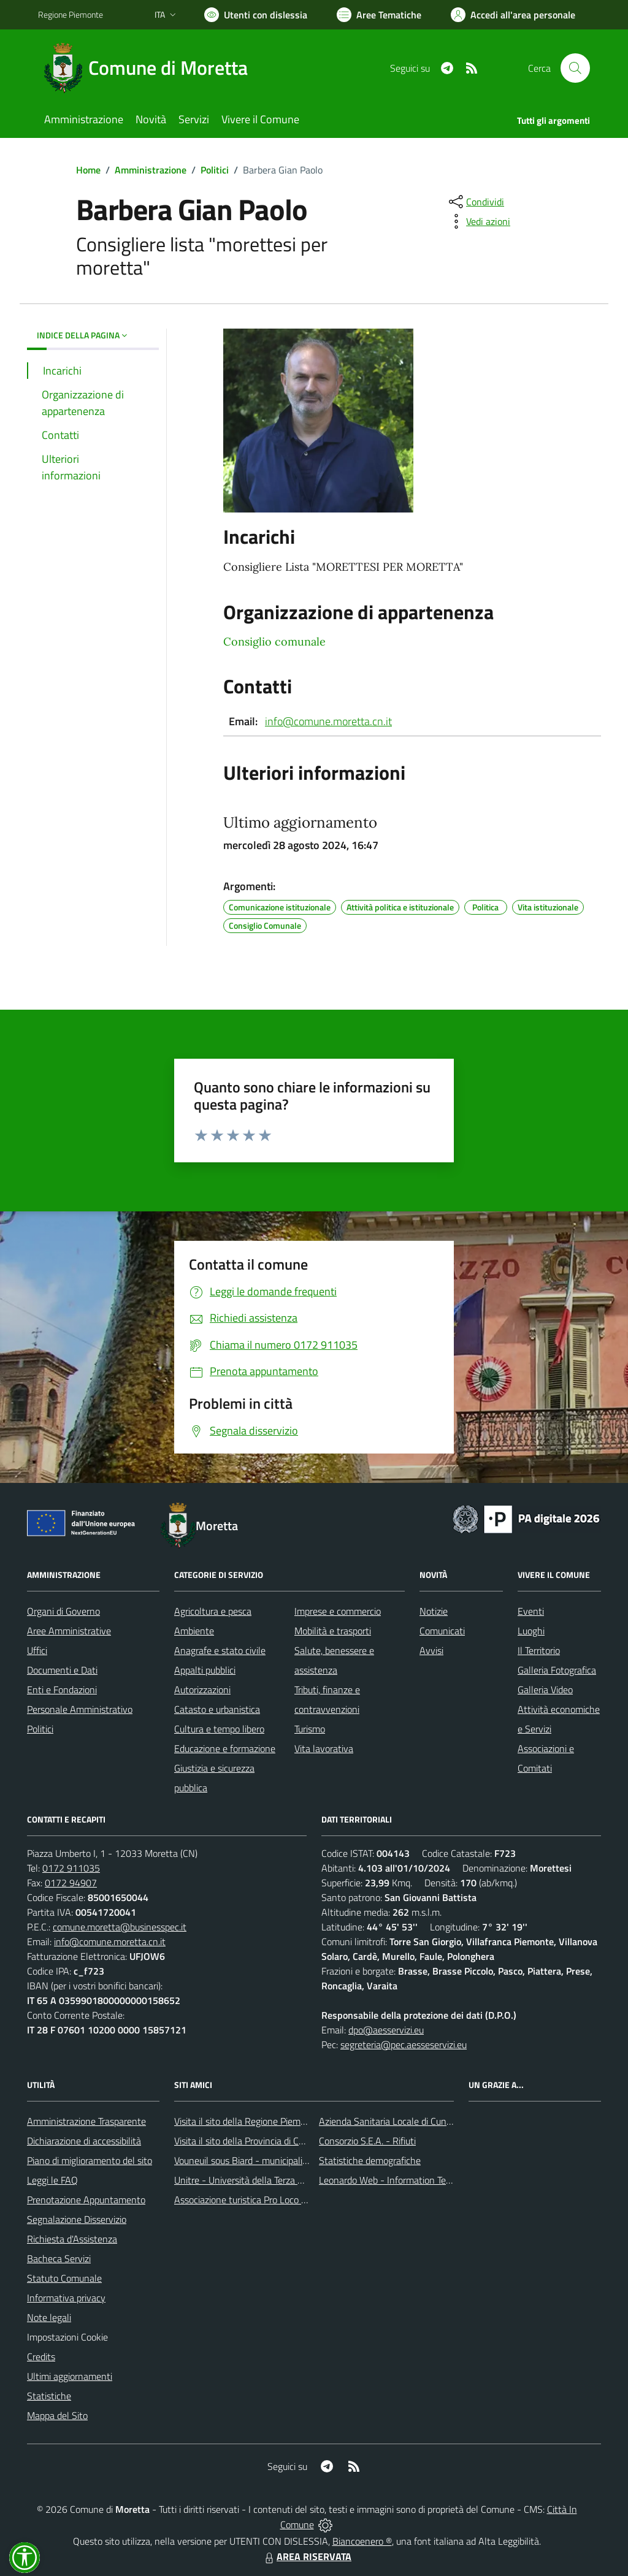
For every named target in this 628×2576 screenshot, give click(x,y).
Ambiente (194, 1630)
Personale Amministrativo (79, 1709)
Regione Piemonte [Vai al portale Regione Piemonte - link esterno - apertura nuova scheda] (70, 14)
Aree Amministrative (69, 1630)
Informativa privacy (66, 2297)
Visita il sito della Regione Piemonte (247, 2121)
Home (88, 169)
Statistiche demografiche (370, 2160)
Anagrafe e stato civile (220, 1650)
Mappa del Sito (57, 2415)
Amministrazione (150, 169)
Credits (41, 2356)
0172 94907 (71, 1882)
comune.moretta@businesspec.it (119, 1926)
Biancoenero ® (362, 2541)
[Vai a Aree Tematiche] (379, 14)
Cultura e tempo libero (219, 1728)
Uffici (37, 1650)
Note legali (49, 2317)
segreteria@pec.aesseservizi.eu (403, 2044)
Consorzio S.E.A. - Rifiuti (367, 2140)
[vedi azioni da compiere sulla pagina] (478, 221)
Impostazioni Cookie (67, 2337)
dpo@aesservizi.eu (386, 2029)
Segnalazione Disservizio (76, 2219)
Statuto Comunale (64, 2278)
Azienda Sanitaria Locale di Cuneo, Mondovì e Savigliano (433, 2121)
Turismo (309, 1728)
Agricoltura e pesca (212, 1611)
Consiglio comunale (274, 641)
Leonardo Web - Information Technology (401, 2180)
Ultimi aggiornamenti (69, 2376)
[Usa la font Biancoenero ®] (256, 14)
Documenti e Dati (62, 1670)
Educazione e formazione (224, 1748)
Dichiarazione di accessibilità (84, 2140)
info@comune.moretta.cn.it (328, 721)
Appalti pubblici (205, 1670)
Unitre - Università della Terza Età (243, 2180)
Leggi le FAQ (52, 2180)
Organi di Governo (63, 1611)
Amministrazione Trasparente (86, 2121)
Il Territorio (539, 1650)
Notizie (433, 1611)
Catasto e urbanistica (217, 1709)
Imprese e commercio (337, 1611)
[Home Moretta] (150, 68)
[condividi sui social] (475, 201)
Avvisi (431, 1650)
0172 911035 (71, 1868)
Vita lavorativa (323, 1748)
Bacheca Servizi (59, 2258)
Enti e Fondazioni (62, 1689)
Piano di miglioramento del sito (89, 2160)
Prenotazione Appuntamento (86, 2199)
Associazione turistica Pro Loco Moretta (254, 2199)
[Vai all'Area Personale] (513, 14)
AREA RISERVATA (306, 2556)
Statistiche (49, 2395)
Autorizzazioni (202, 1689)
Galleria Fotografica (557, 1670)
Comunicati (442, 1630)
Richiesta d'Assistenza (72, 2238)
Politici (215, 169)
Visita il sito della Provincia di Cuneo (246, 2140)
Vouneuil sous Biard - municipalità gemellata (264, 2160)
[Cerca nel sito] (575, 68)
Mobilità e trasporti (332, 1630)
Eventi (531, 1611)
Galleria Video (545, 1689)
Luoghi (531, 1630)
